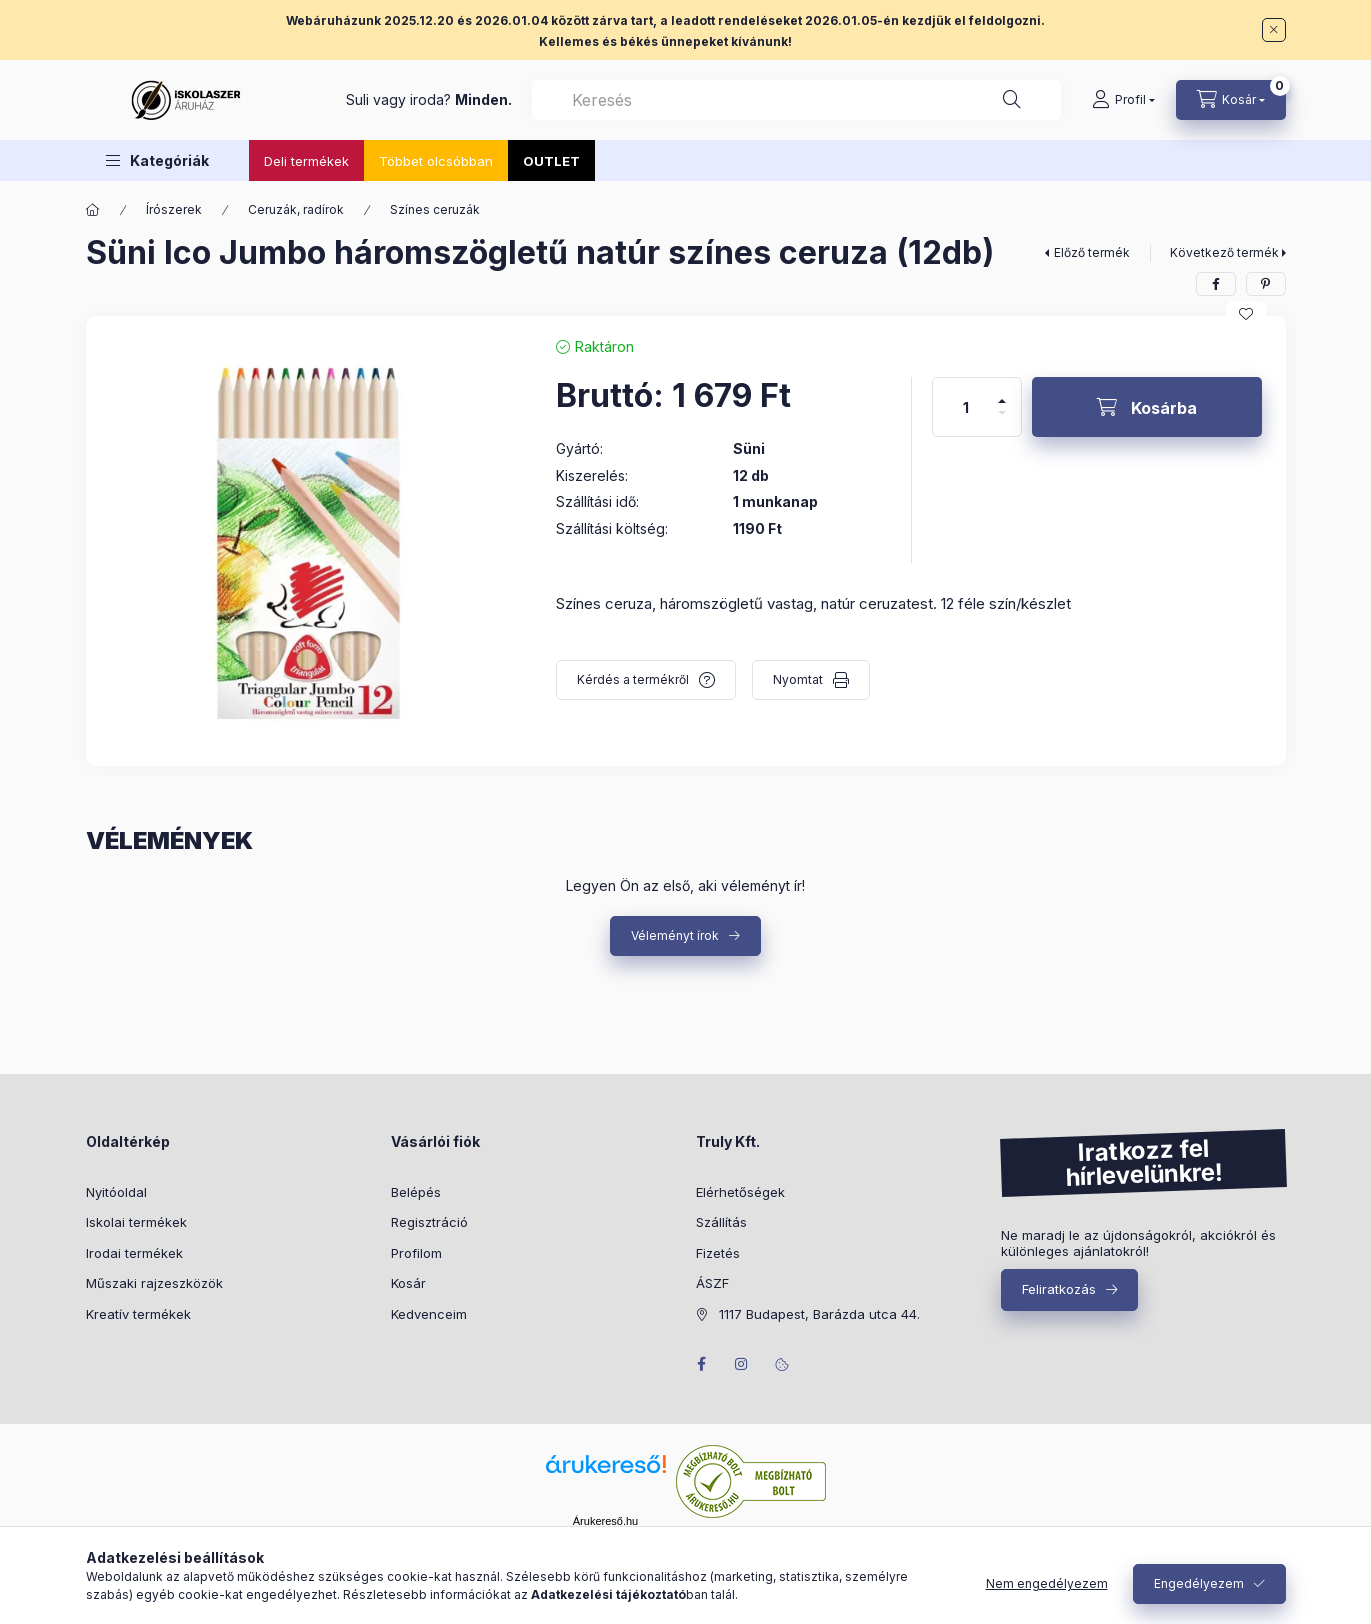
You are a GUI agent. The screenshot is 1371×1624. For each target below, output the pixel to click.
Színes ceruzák (435, 209)
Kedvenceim (429, 1314)
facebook (702, 1364)
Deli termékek (306, 161)
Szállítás (721, 1222)
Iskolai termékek (136, 1222)
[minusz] (1002, 421)
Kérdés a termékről (633, 679)
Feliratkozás (1059, 1289)
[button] (157, 160)
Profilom (416, 1253)
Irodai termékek (134, 1253)
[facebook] (1216, 284)
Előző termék (1092, 252)
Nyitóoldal (116, 1192)
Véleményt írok (675, 935)
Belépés (416, 1192)
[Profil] (1123, 100)
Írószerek (174, 209)
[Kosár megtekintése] (1231, 100)
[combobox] (796, 100)
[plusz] (1002, 392)
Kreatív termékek (138, 1314)
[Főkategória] (93, 210)
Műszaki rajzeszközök (154, 1283)
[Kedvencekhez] (1246, 314)
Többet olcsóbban (436, 161)
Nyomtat (798, 679)
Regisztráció (429, 1222)
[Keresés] (1012, 100)
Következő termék (1224, 252)
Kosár (408, 1283)
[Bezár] (1274, 30)
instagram (742, 1364)
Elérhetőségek (740, 1192)
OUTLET (551, 161)
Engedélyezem (1199, 1583)
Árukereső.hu (605, 1521)
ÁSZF (712, 1283)
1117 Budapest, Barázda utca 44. (819, 1314)
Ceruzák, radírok (296, 209)
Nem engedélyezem (1047, 1583)
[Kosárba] (1147, 407)
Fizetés (718, 1253)
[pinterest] (1266, 284)
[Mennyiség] (966, 407)
